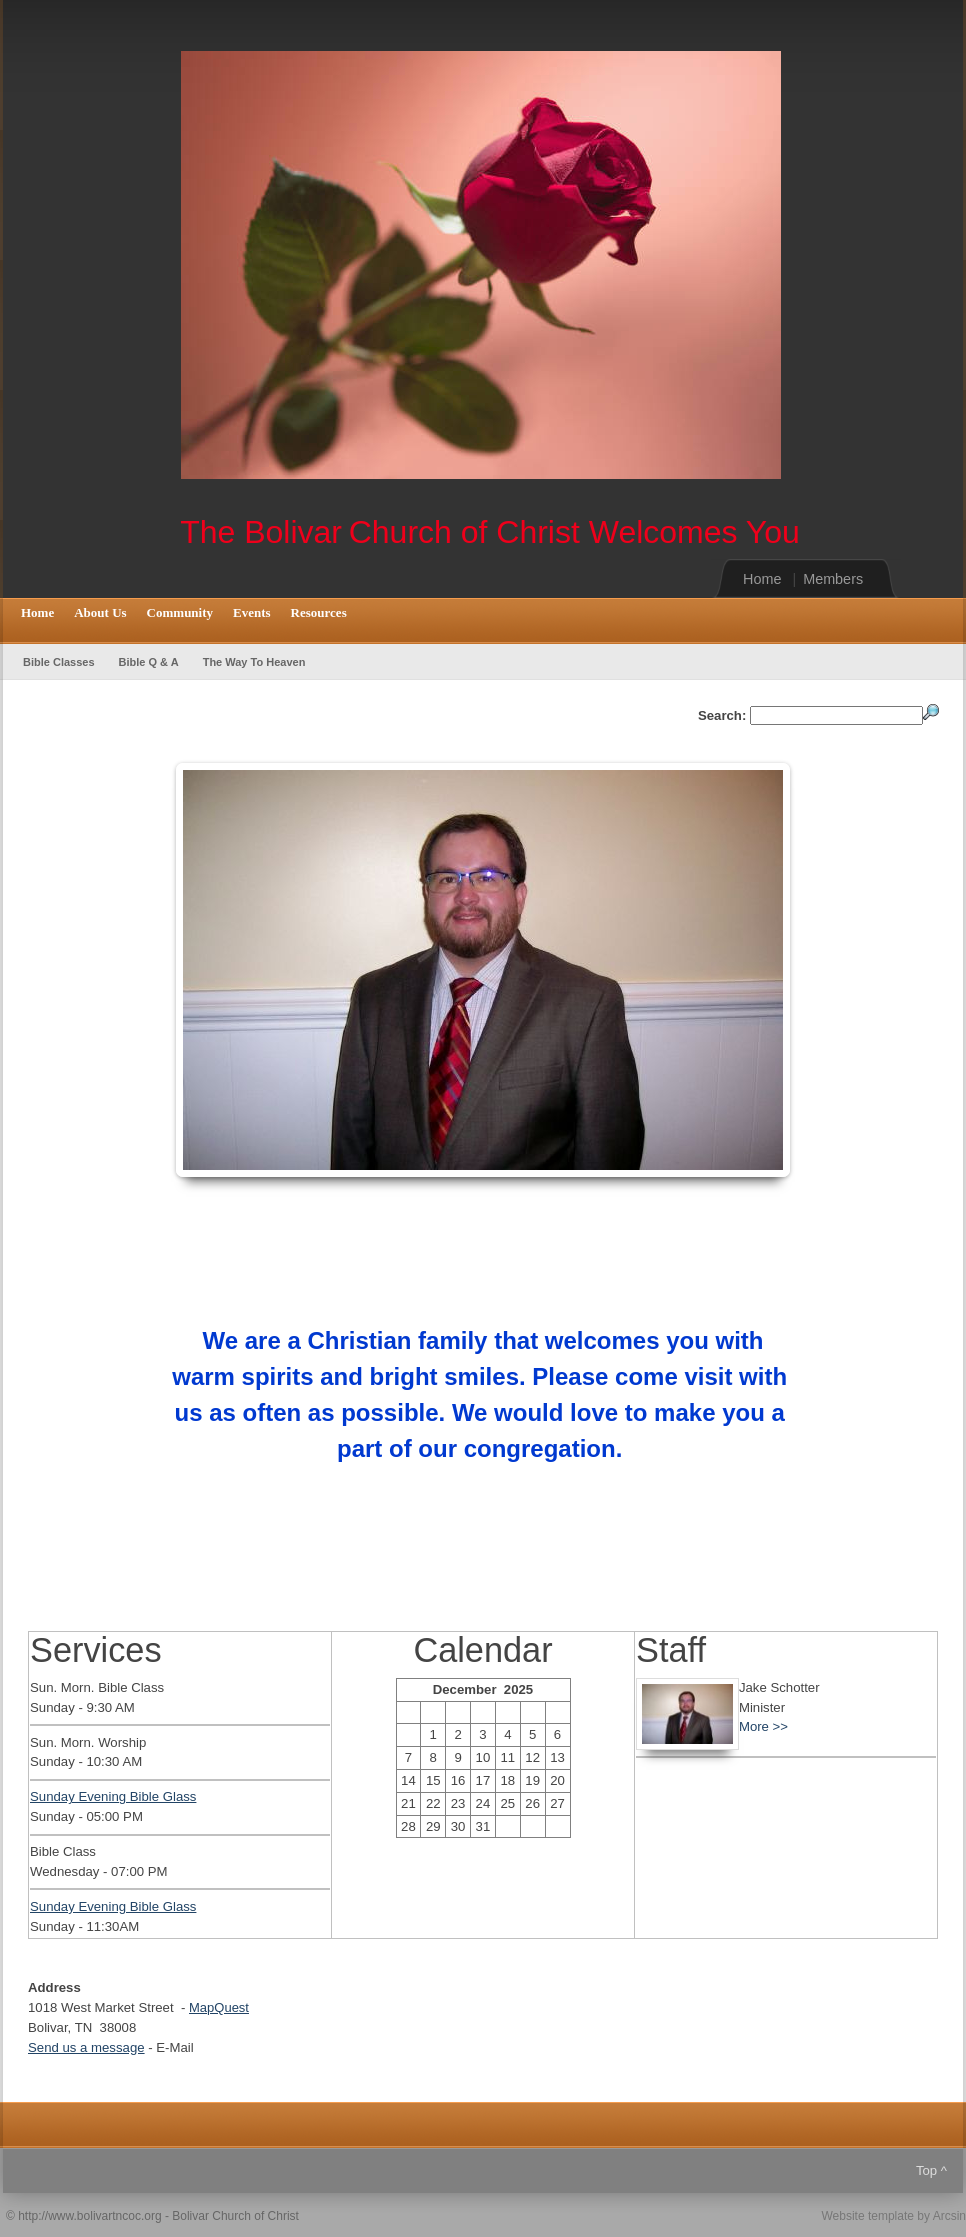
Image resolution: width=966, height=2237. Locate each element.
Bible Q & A (149, 662)
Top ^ (931, 2170)
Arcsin (949, 2216)
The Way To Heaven (254, 662)
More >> (763, 1726)
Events (252, 612)
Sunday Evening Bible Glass (113, 1796)
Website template (867, 2216)
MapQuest (219, 2007)
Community (180, 612)
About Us (100, 612)
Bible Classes (59, 662)
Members (833, 579)
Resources (319, 612)
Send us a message (86, 2047)
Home (762, 579)
